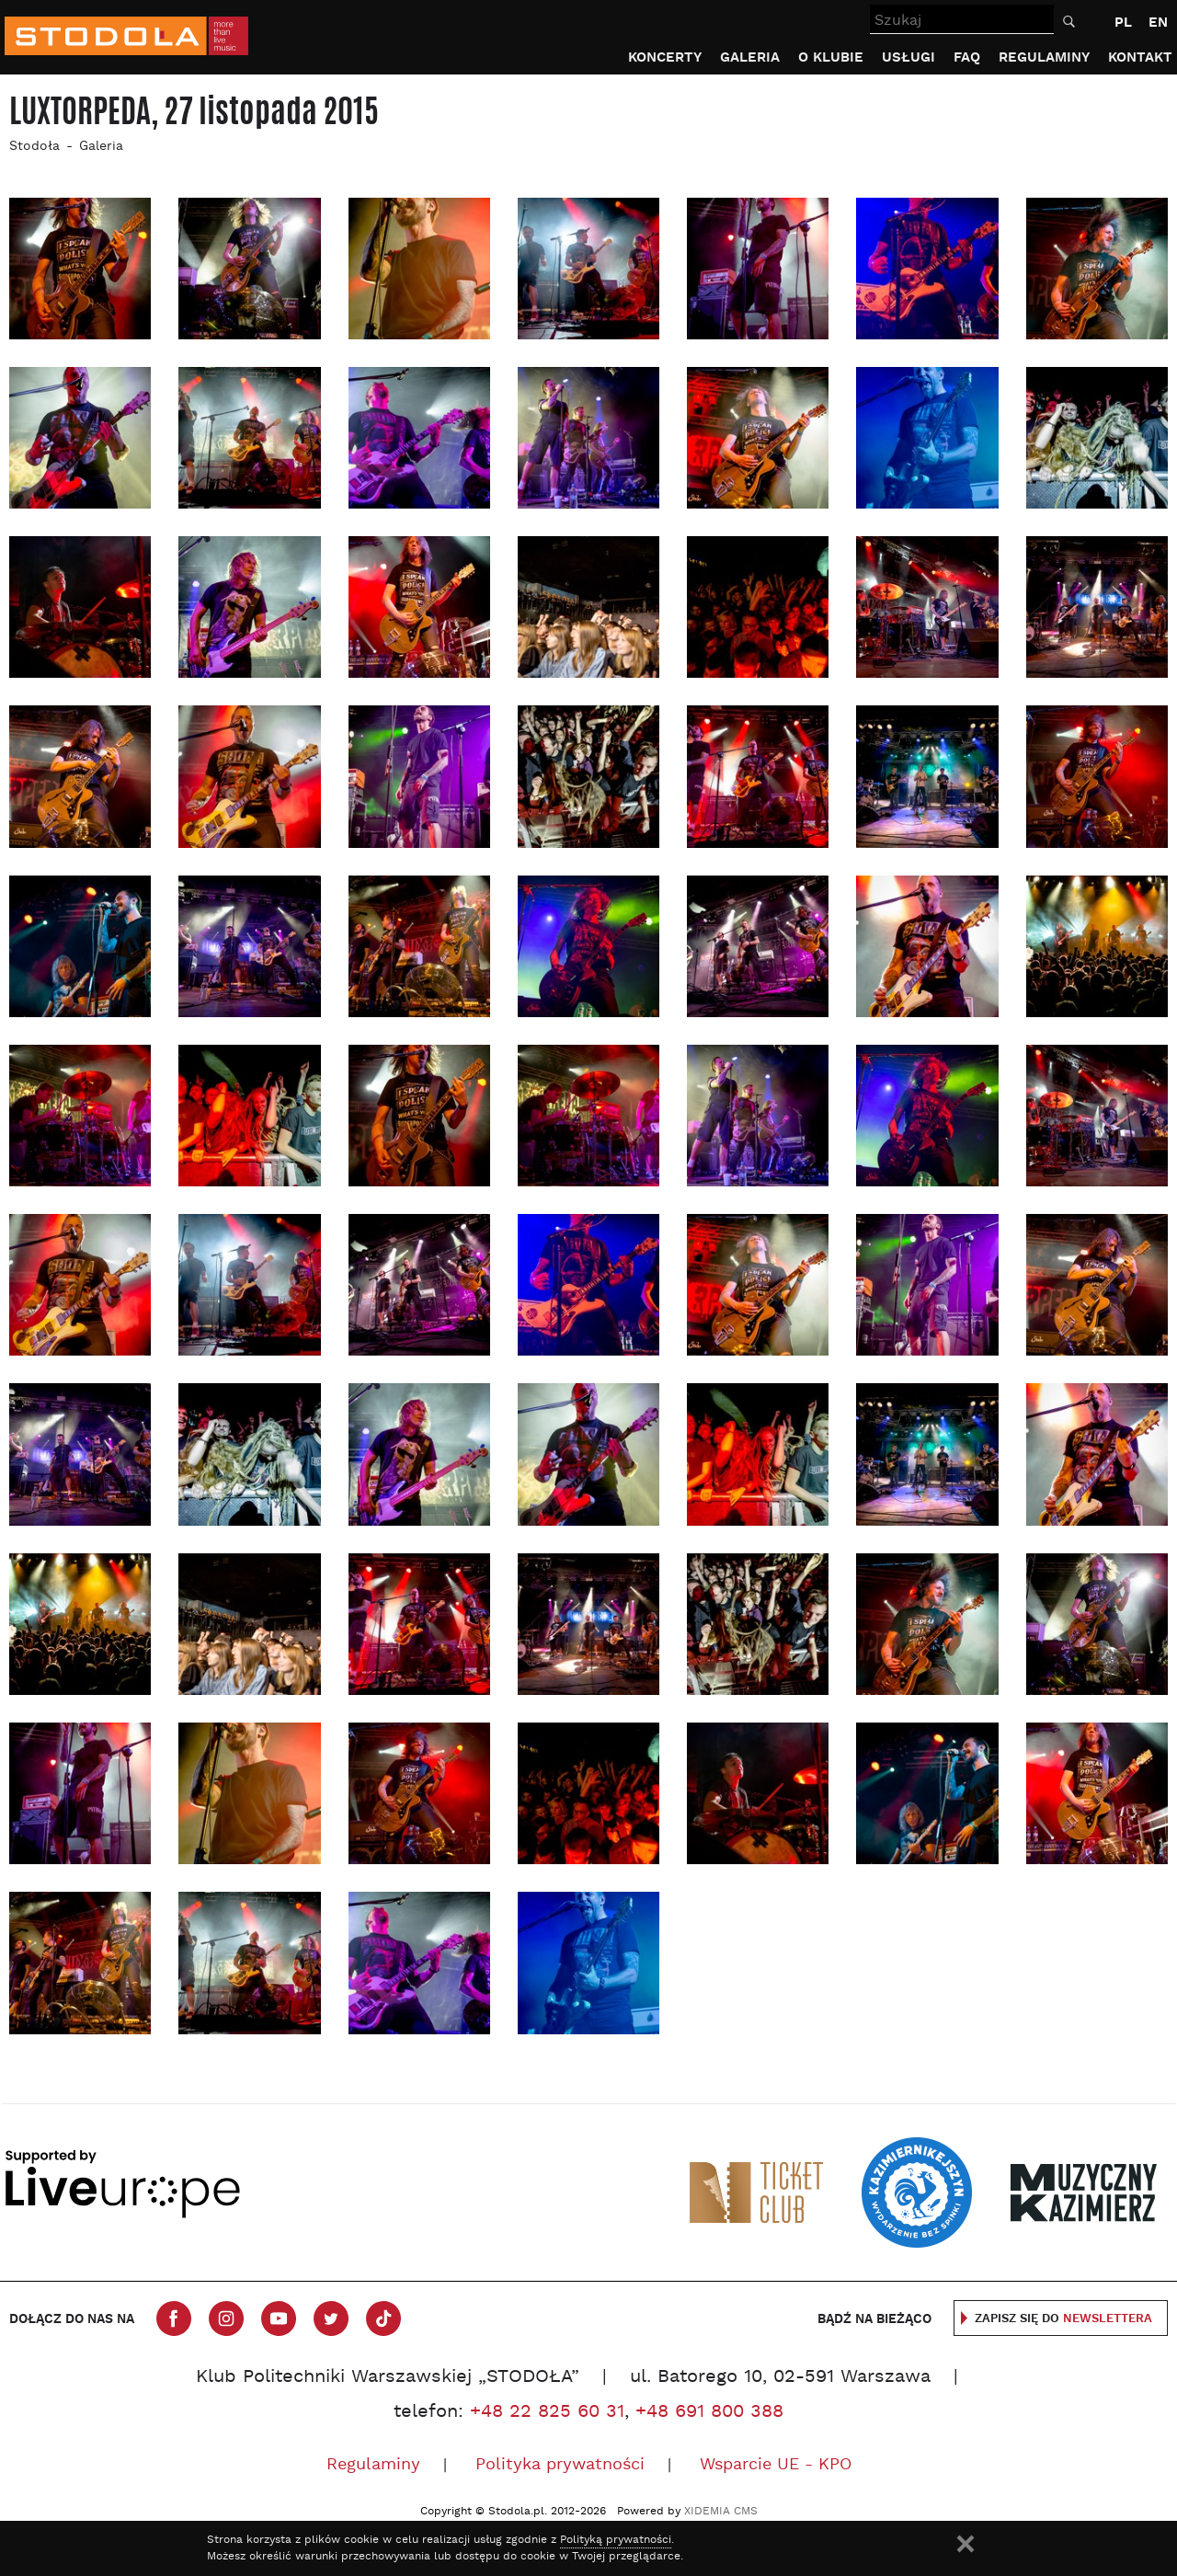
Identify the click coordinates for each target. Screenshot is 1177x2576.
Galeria (750, 57)
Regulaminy (1044, 57)
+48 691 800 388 (709, 2412)
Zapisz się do (1063, 2319)
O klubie (830, 57)
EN (1158, 22)
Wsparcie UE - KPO (775, 2465)
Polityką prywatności (615, 2540)
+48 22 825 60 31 (547, 2412)
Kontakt (1140, 57)
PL (1123, 22)
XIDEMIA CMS (721, 2511)
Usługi (908, 57)
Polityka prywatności (560, 2465)
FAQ (967, 57)
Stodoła (34, 146)
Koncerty (665, 57)
